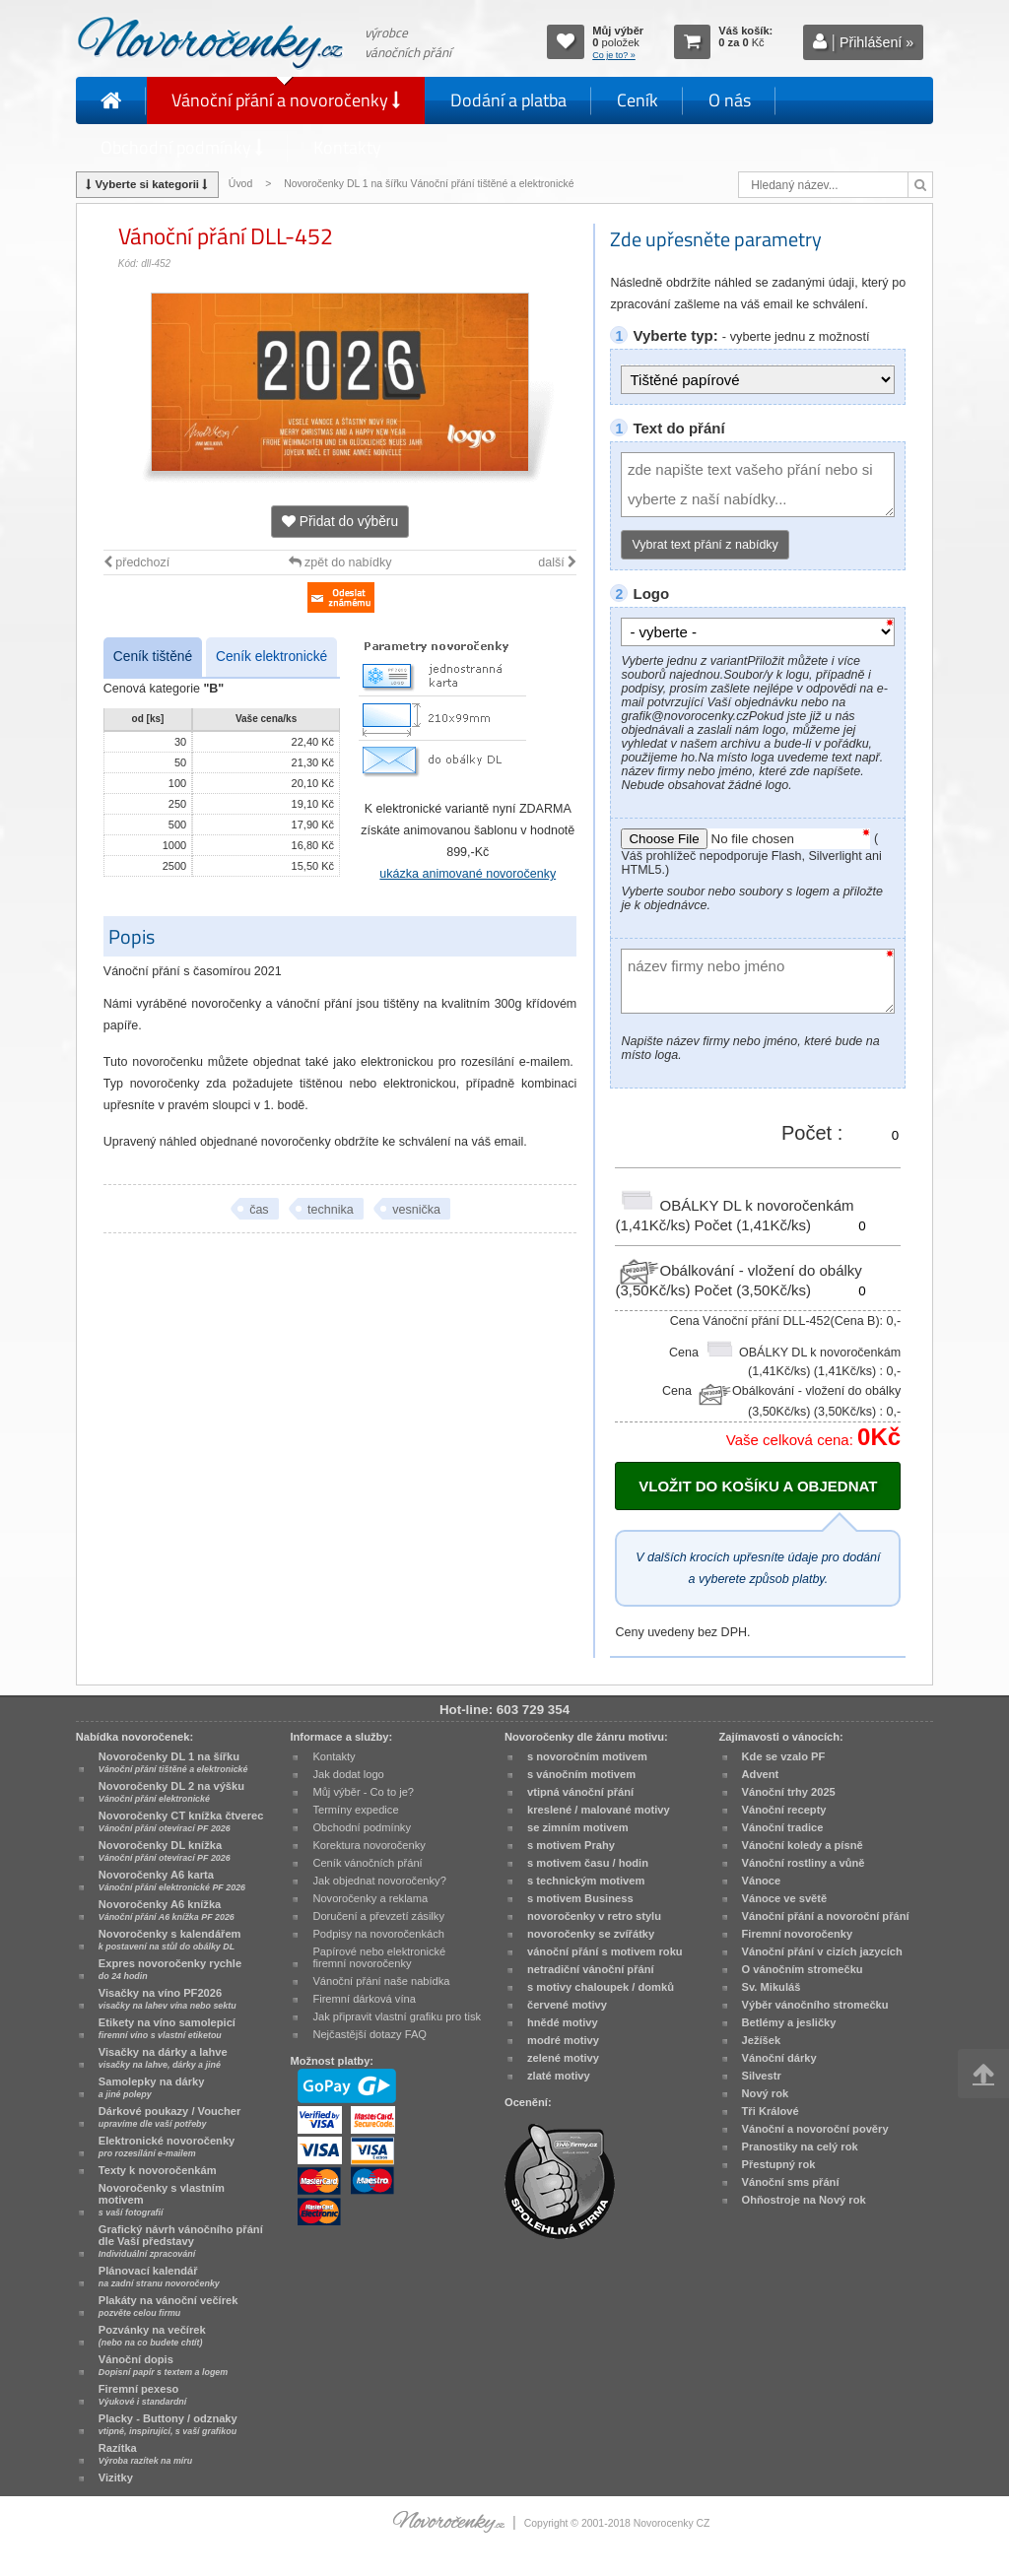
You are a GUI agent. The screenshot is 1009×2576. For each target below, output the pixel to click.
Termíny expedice (355, 1810)
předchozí (136, 562)
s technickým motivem (585, 1880)
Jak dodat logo (347, 1774)
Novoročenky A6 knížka (167, 1910)
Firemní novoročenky (797, 1934)
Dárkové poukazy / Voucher (169, 2117)
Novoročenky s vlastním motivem (162, 2199)
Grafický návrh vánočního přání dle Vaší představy (181, 2241)
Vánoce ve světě (785, 1898)
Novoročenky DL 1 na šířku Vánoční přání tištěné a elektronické (430, 183)
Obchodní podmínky (182, 147)
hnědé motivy (562, 2022)
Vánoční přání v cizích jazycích (822, 1951)
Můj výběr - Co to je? (363, 1792)
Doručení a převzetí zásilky (378, 1916)
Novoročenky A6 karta (172, 1880)
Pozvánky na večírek (152, 2335)
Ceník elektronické (271, 656)
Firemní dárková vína (364, 1999)
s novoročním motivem (587, 1756)
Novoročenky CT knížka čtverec (181, 1821)
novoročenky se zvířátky (590, 1934)
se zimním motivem (578, 1827)
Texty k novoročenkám (158, 2170)
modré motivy (563, 2040)
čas (258, 1210)
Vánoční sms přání (791, 2182)
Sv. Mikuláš (771, 1987)
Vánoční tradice (783, 1827)
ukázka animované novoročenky (467, 874)
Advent (760, 1774)
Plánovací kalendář (159, 2276)
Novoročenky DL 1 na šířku (173, 1762)
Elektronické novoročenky (167, 2146)
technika (330, 1210)
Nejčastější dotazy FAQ (369, 2034)
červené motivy (567, 2005)
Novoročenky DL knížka (165, 1851)
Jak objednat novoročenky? (378, 1880)
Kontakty (347, 147)
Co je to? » (614, 55)
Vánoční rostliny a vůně (803, 1863)
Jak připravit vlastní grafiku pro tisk (396, 2016)
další (557, 562)
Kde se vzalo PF (784, 1756)
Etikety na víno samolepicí (167, 2028)
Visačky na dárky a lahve (163, 2058)
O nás (729, 100)
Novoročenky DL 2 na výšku (171, 1792)
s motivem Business (580, 1898)
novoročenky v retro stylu (594, 1916)
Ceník (637, 100)
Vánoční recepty (784, 1810)
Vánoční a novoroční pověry (815, 2129)
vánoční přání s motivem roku (605, 1951)
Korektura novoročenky (368, 1845)
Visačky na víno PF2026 (167, 1999)
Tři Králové (770, 2111)
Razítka (145, 2454)
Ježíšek (761, 2040)
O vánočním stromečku (802, 1969)
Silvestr (761, 2075)
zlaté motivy (558, 2075)
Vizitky (116, 2477)
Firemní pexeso (142, 2395)
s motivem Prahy (571, 1845)
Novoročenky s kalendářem (170, 1939)
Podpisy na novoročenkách (378, 1934)
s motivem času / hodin (587, 1863)
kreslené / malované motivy (598, 1810)
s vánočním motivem (581, 1774)
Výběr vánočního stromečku (815, 2005)
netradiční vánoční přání (590, 1969)
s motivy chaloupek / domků (600, 1987)
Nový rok (765, 2093)
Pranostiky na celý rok (800, 2146)
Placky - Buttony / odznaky (168, 2424)
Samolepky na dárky (152, 2087)
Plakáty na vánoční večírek (168, 2306)
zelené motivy (563, 2058)
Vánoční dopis (163, 2365)
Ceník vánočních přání (367, 1863)
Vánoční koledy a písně (802, 1845)
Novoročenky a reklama (370, 1898)
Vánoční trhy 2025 (789, 1792)
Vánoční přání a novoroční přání (825, 1916)
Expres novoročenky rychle (170, 1969)
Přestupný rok (779, 2164)
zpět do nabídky (340, 562)
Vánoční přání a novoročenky (285, 100)
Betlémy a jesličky (789, 2022)
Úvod (240, 183)
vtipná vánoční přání (580, 1792)
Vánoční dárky (779, 2058)
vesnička (416, 1210)
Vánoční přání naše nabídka (380, 1981)
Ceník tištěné (152, 656)
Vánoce (761, 1880)
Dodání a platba (508, 100)
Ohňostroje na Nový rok (804, 2200)
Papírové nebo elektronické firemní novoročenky (378, 1957)
